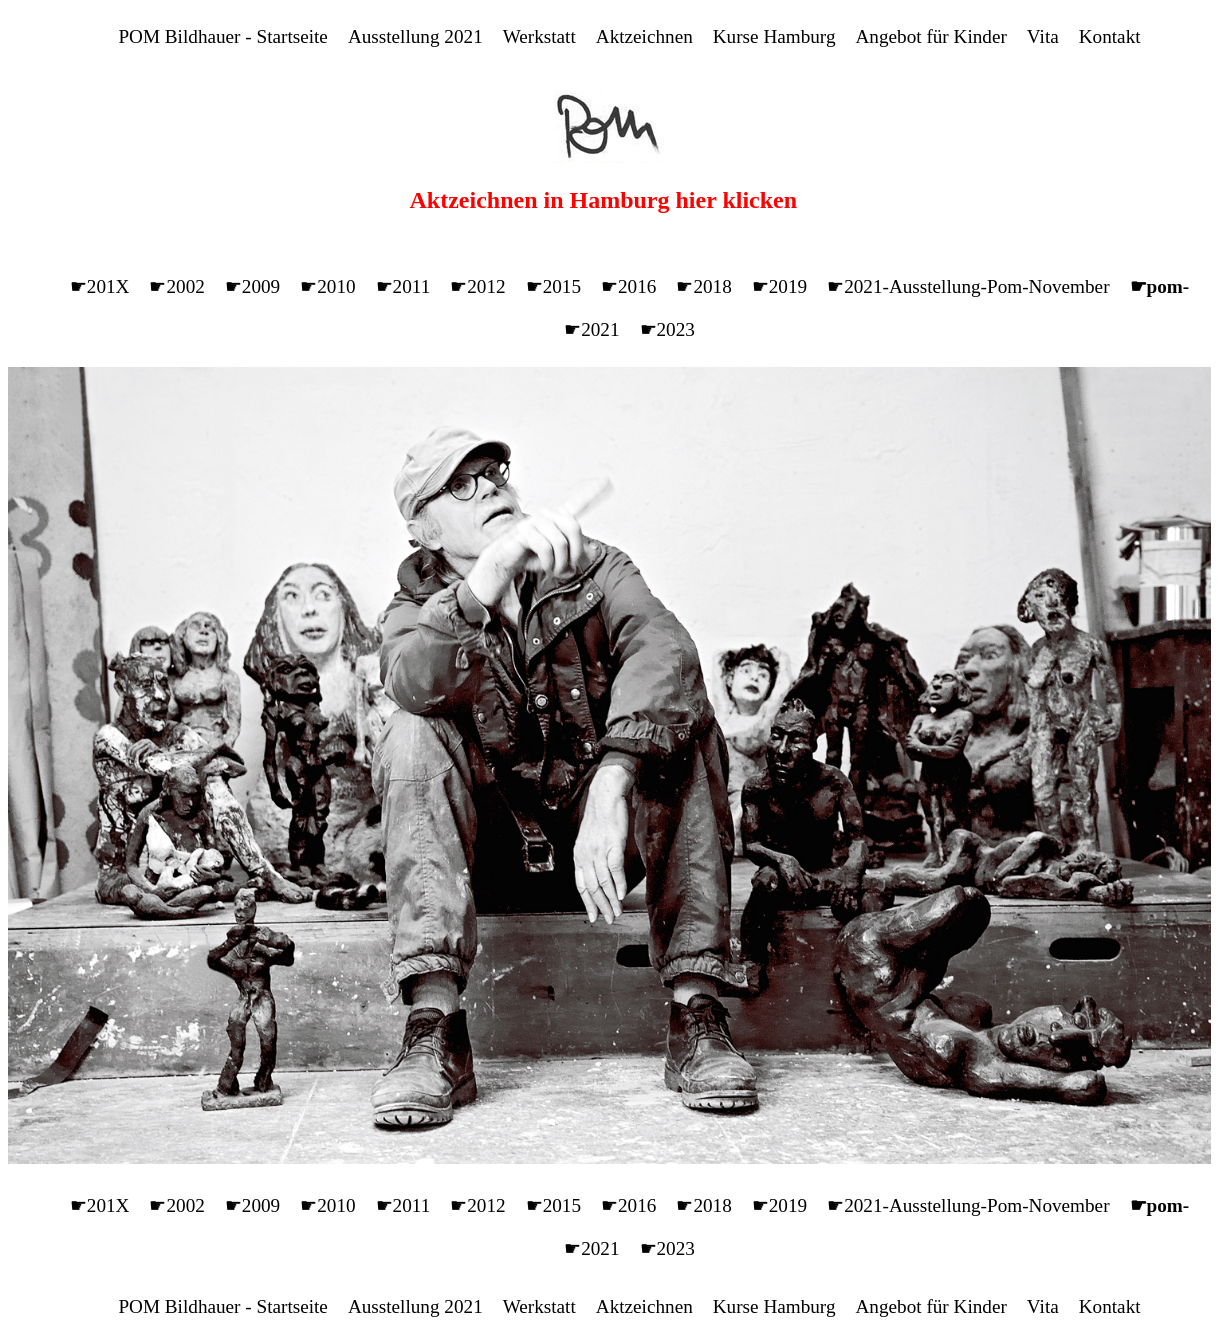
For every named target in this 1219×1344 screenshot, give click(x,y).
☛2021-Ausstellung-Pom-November (968, 286)
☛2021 (591, 329)
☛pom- (1160, 286)
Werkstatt (539, 36)
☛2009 (252, 286)
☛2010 (327, 286)
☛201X (100, 286)
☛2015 (553, 286)
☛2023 (667, 329)
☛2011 (403, 286)
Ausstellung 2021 (415, 36)
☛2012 (477, 286)
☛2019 (779, 286)
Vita (1043, 36)
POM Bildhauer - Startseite (222, 36)
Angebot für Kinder (931, 36)
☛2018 (703, 286)
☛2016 (628, 286)
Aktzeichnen (644, 36)
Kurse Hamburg (774, 36)
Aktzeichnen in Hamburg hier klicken (604, 200)
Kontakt (1110, 36)
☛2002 (176, 286)
